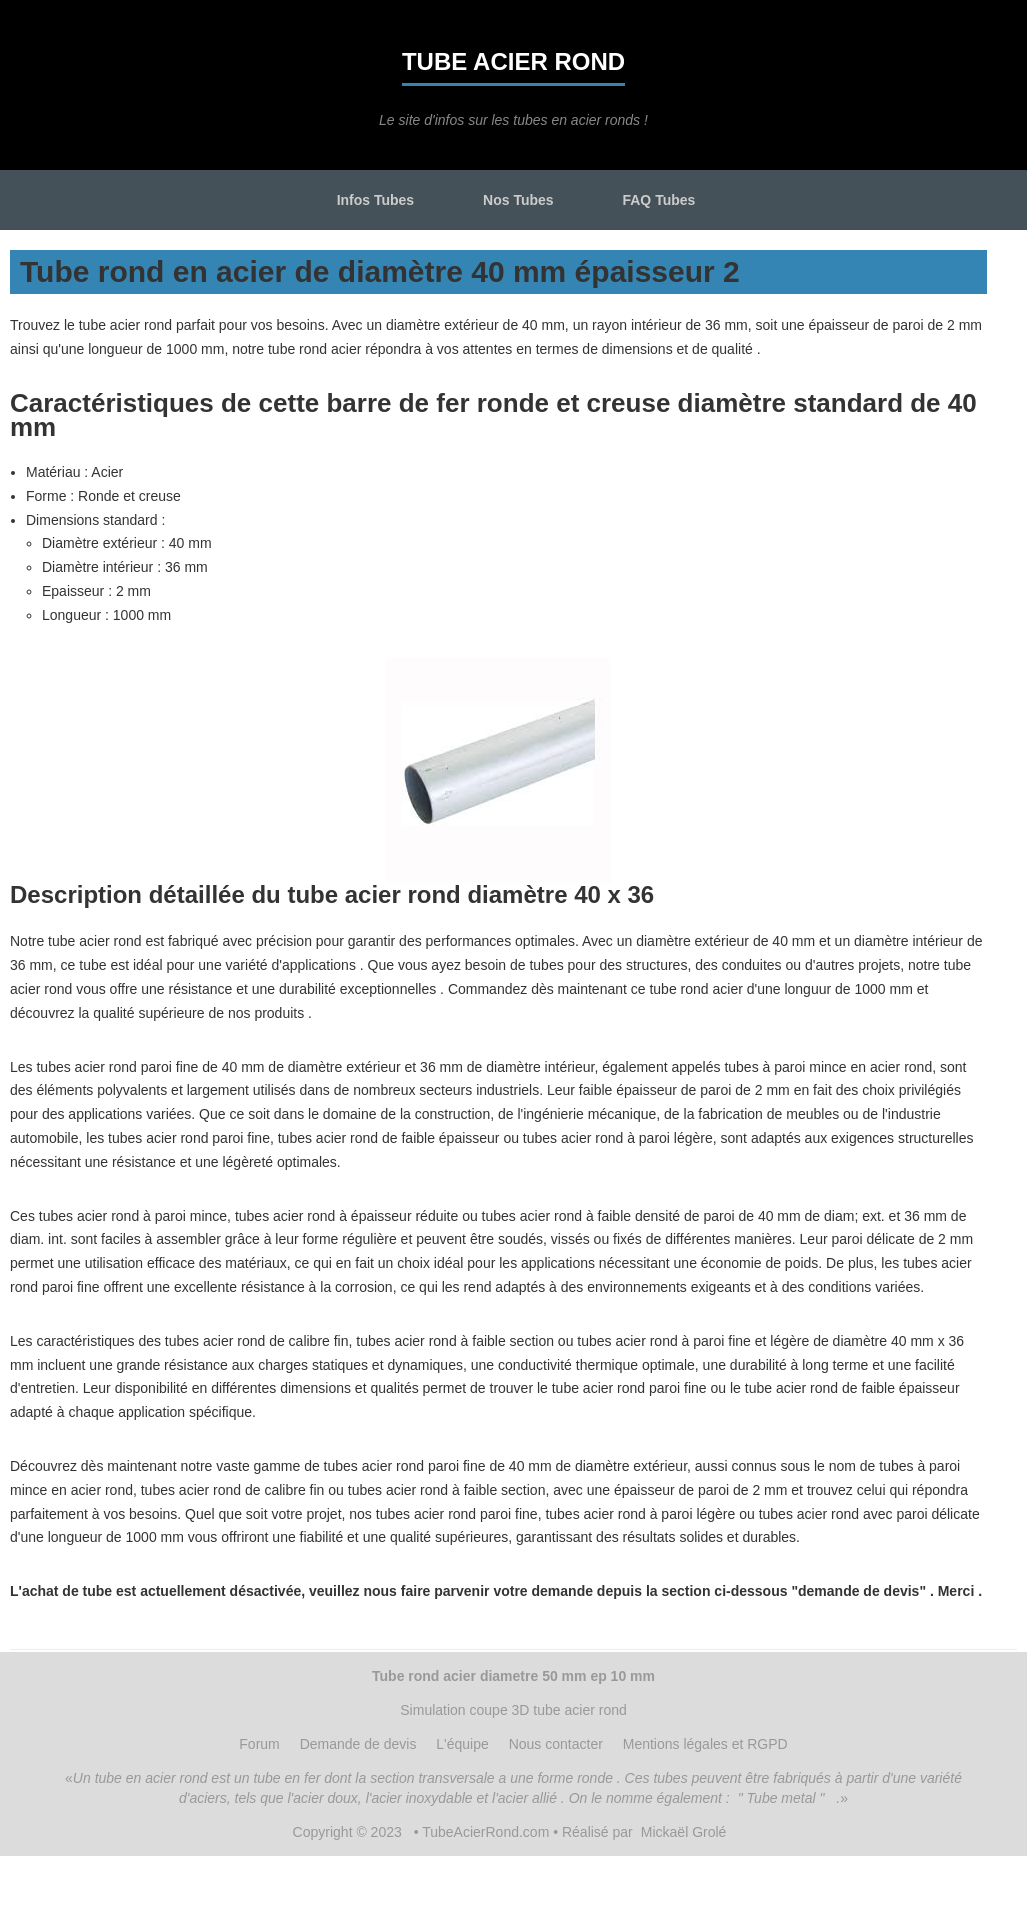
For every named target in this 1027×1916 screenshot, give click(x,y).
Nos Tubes (518, 200)
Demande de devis (358, 1744)
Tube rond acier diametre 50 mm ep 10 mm (513, 1676)
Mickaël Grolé (684, 1832)
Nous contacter (556, 1744)
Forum (259, 1744)
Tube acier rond (513, 61)
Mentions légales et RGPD (705, 1744)
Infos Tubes (376, 200)
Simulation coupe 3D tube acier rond (513, 1710)
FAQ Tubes (658, 200)
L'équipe (462, 1744)
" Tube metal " (781, 1798)
